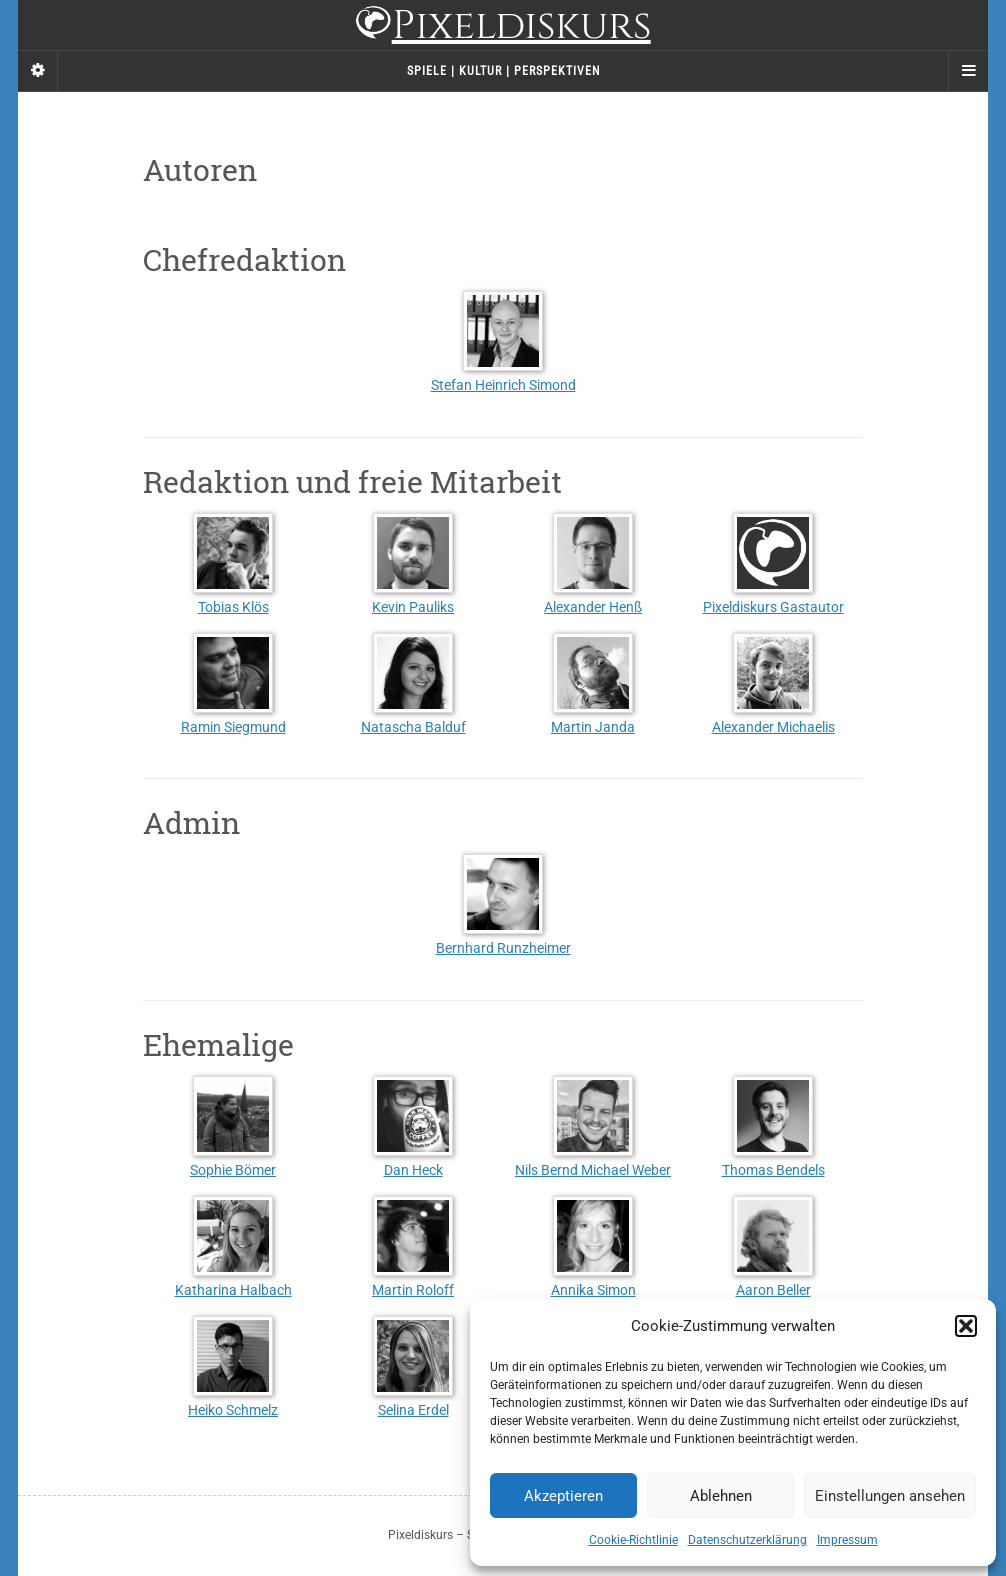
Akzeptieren (563, 1496)
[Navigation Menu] (968, 71)
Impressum (847, 1540)
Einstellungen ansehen (890, 1496)
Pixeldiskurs (502, 27)
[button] (966, 1326)
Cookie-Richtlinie (633, 1540)
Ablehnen (721, 1496)
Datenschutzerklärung (747, 1540)
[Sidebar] (38, 71)
